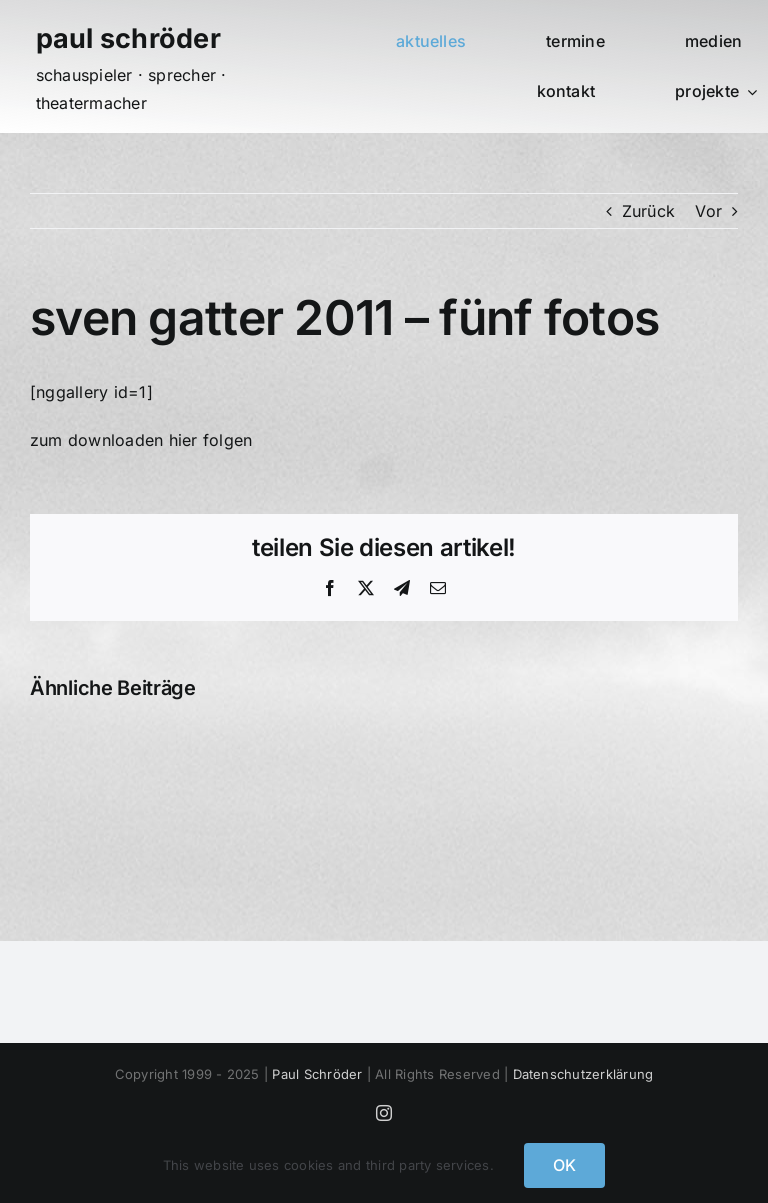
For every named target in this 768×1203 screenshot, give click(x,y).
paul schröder (128, 38)
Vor (708, 211)
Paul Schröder (317, 1074)
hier (183, 440)
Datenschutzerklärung (583, 1074)
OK (564, 1165)
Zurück (648, 211)
